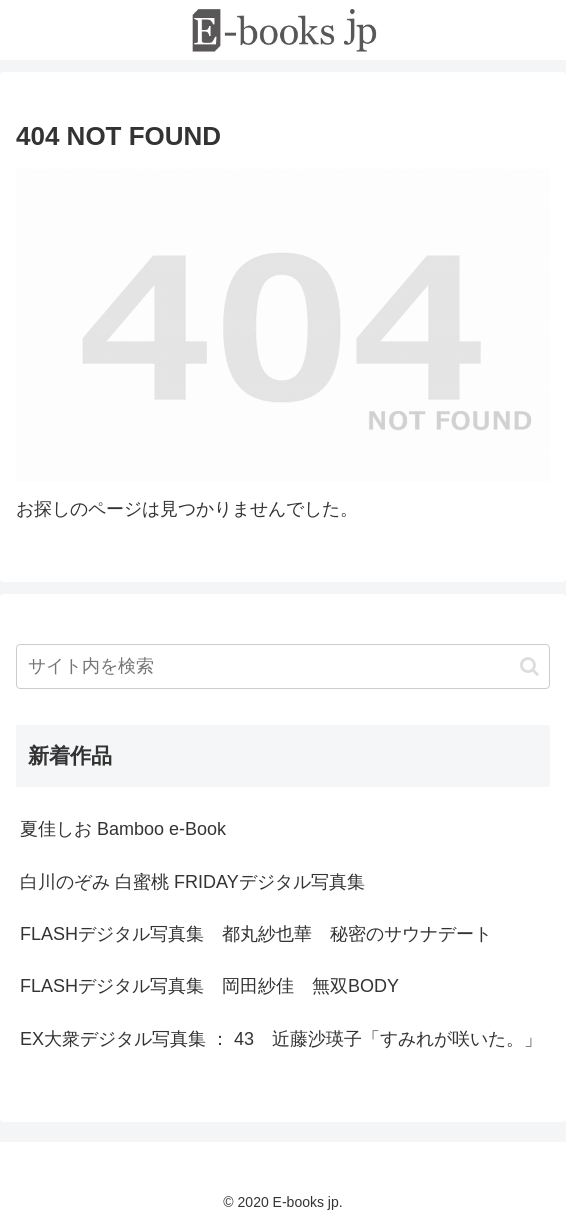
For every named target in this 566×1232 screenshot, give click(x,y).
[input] (283, 666)
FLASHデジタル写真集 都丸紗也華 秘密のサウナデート (256, 934)
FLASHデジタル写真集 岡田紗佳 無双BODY (209, 986)
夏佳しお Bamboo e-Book (123, 829)
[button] (529, 666)
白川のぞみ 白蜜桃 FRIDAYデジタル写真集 (192, 882)
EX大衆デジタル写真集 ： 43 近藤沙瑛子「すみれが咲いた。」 (281, 1039)
